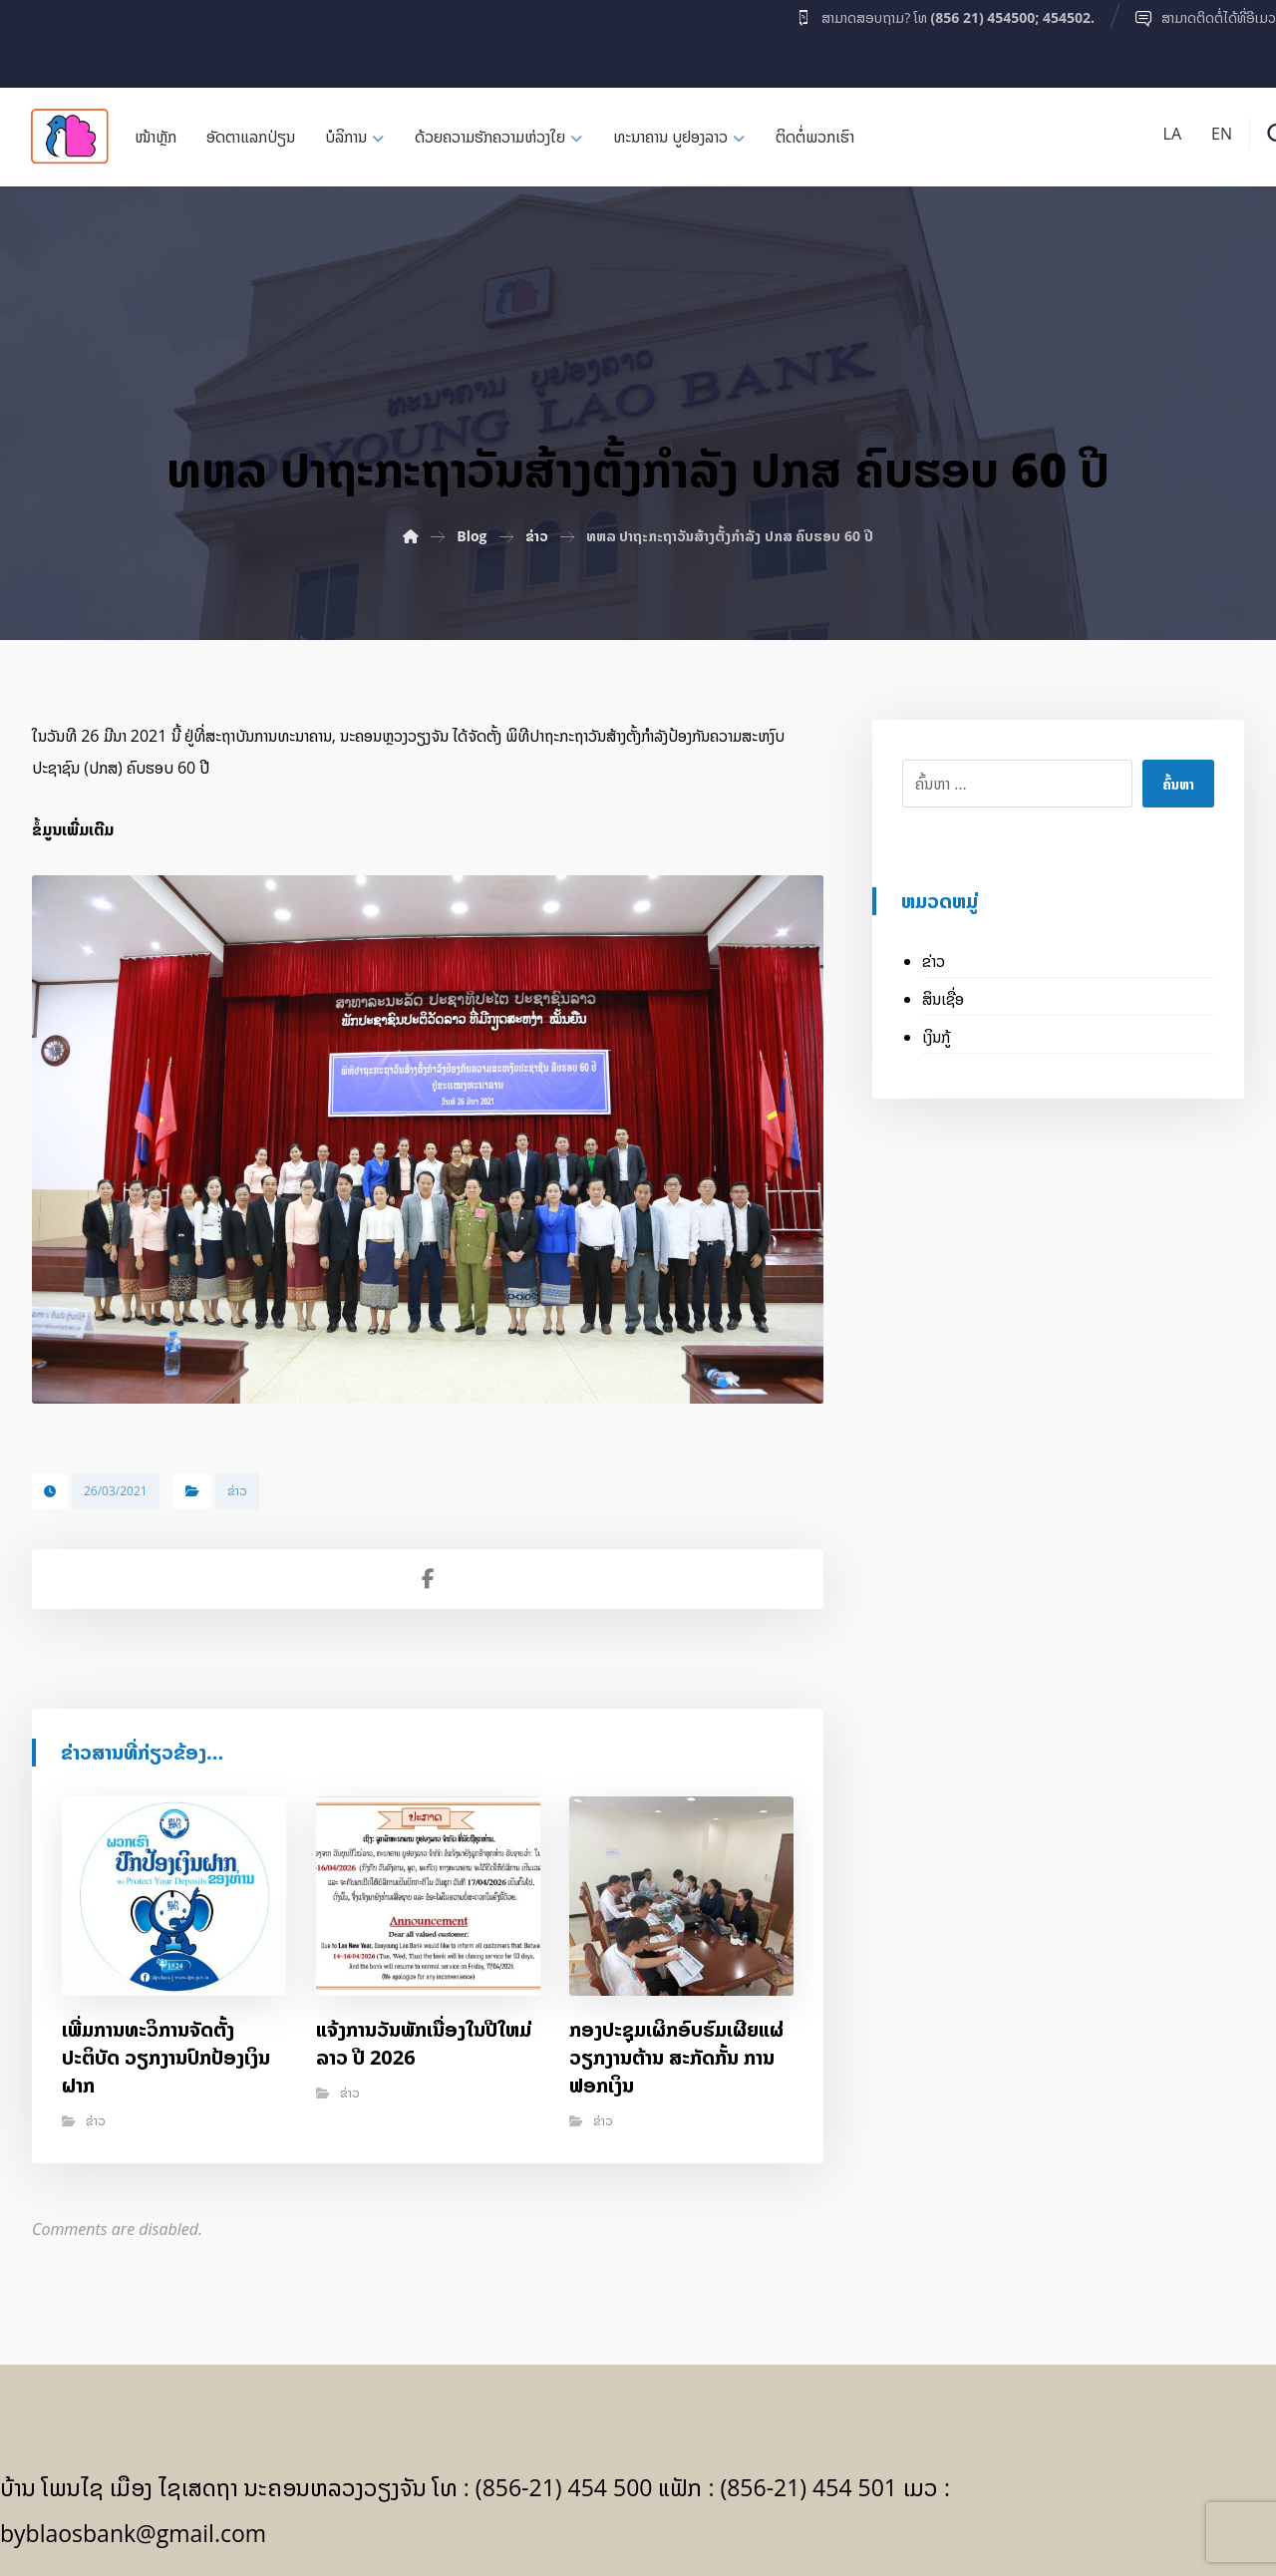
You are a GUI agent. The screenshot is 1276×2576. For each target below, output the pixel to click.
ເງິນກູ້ (936, 1037)
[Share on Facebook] (427, 1579)
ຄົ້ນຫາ (1178, 784)
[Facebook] (39, 39)
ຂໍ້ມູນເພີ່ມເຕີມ (73, 829)
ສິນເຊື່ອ (943, 999)
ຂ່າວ (237, 1490)
